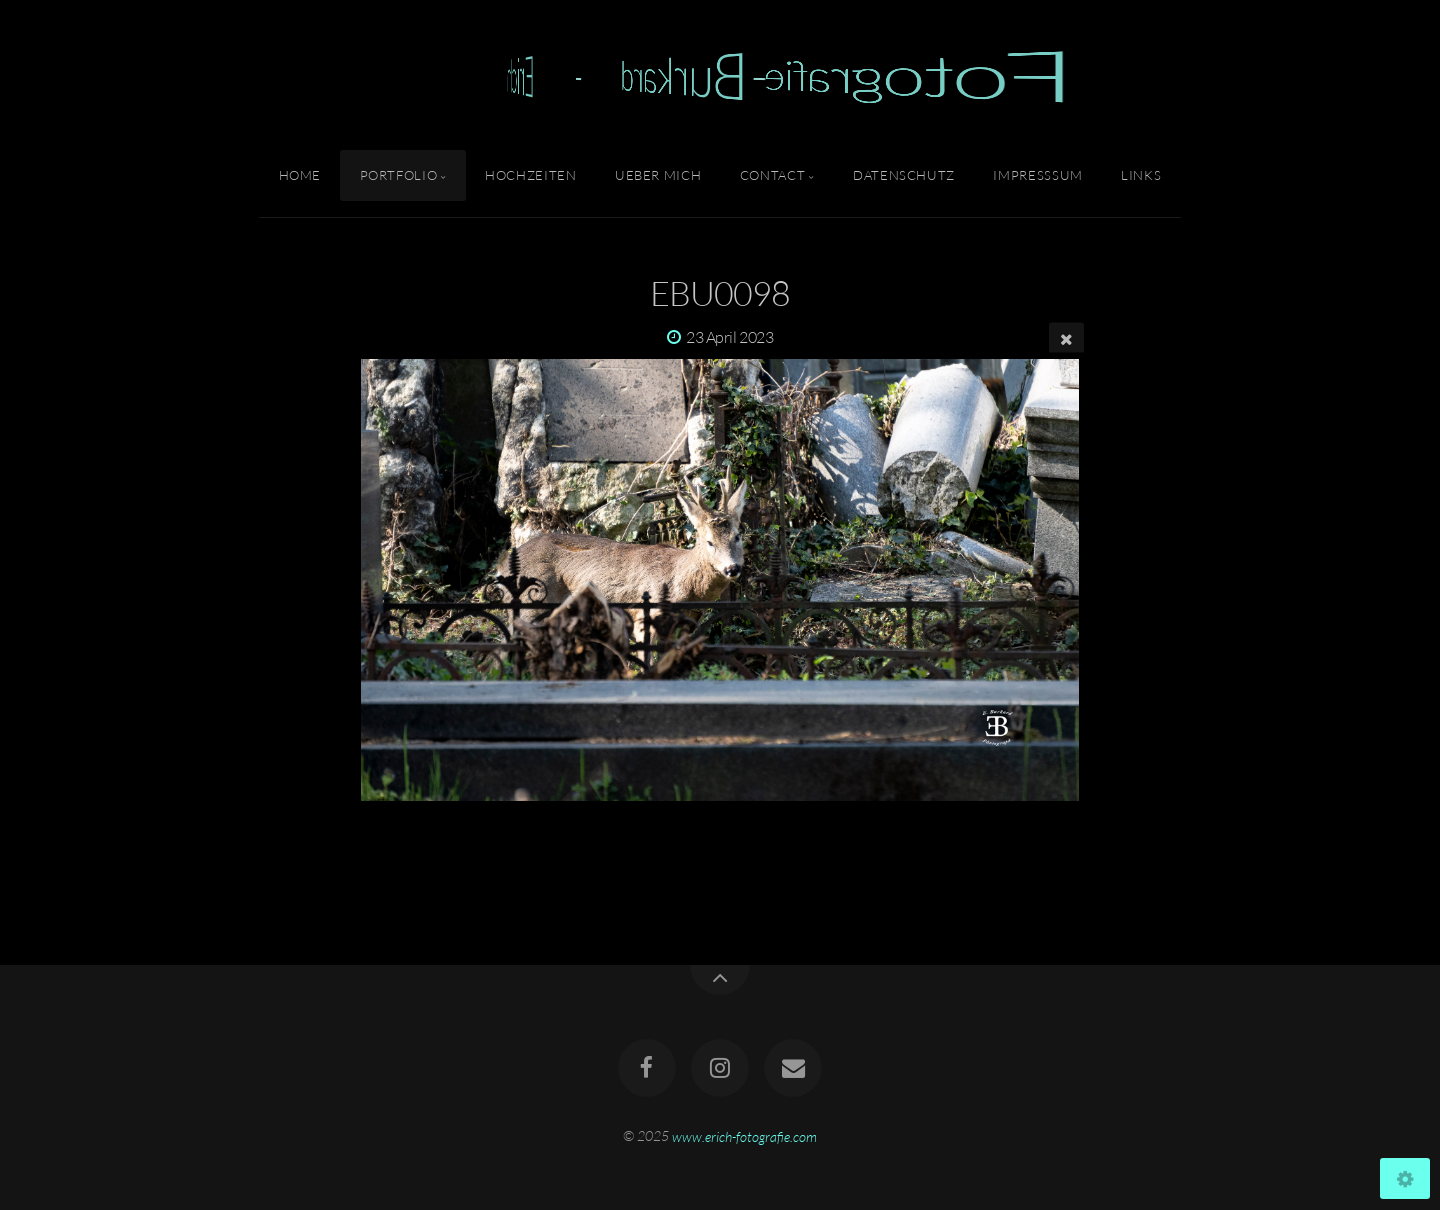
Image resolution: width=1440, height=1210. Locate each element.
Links (1141, 175)
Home (300, 175)
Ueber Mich (658, 175)
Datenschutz (904, 175)
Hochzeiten (530, 175)
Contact (772, 175)
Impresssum (1037, 175)
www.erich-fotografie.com (744, 1135)
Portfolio (399, 175)
